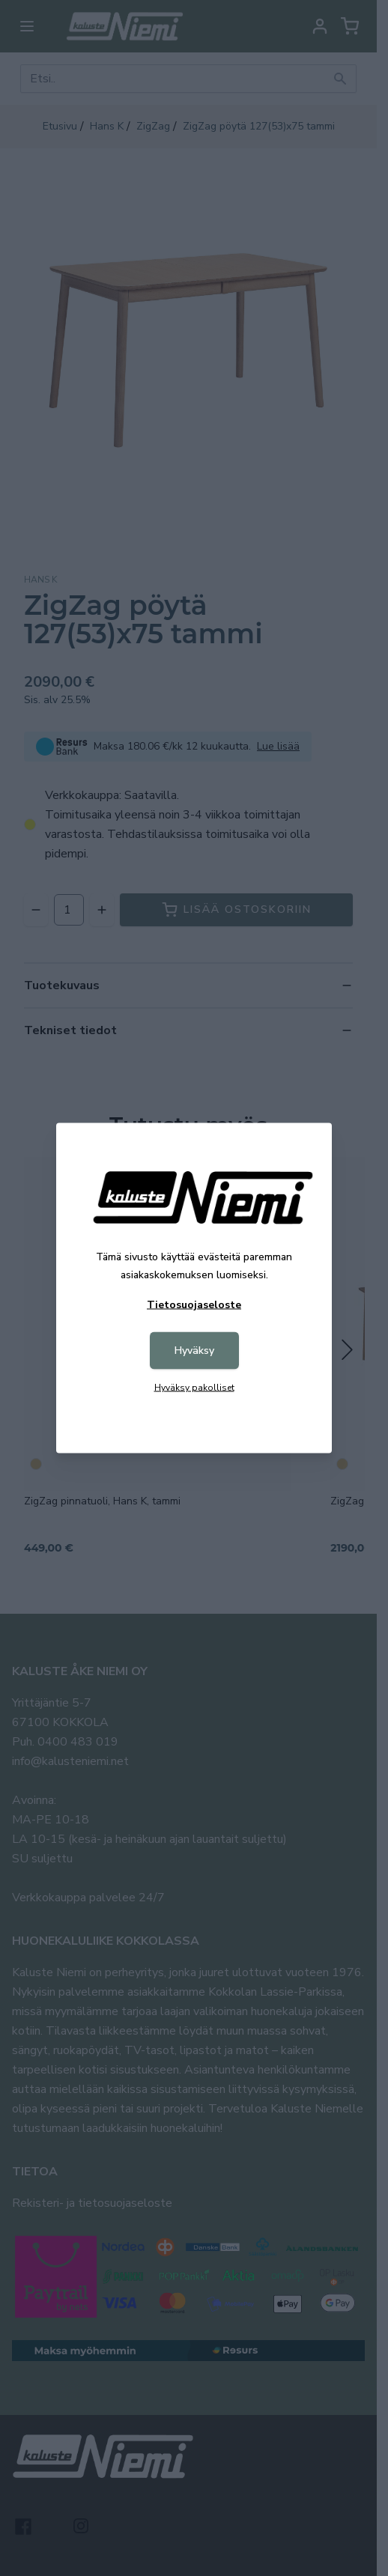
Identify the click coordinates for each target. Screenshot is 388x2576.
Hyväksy (194, 1350)
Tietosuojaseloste (194, 1305)
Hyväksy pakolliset (194, 1388)
